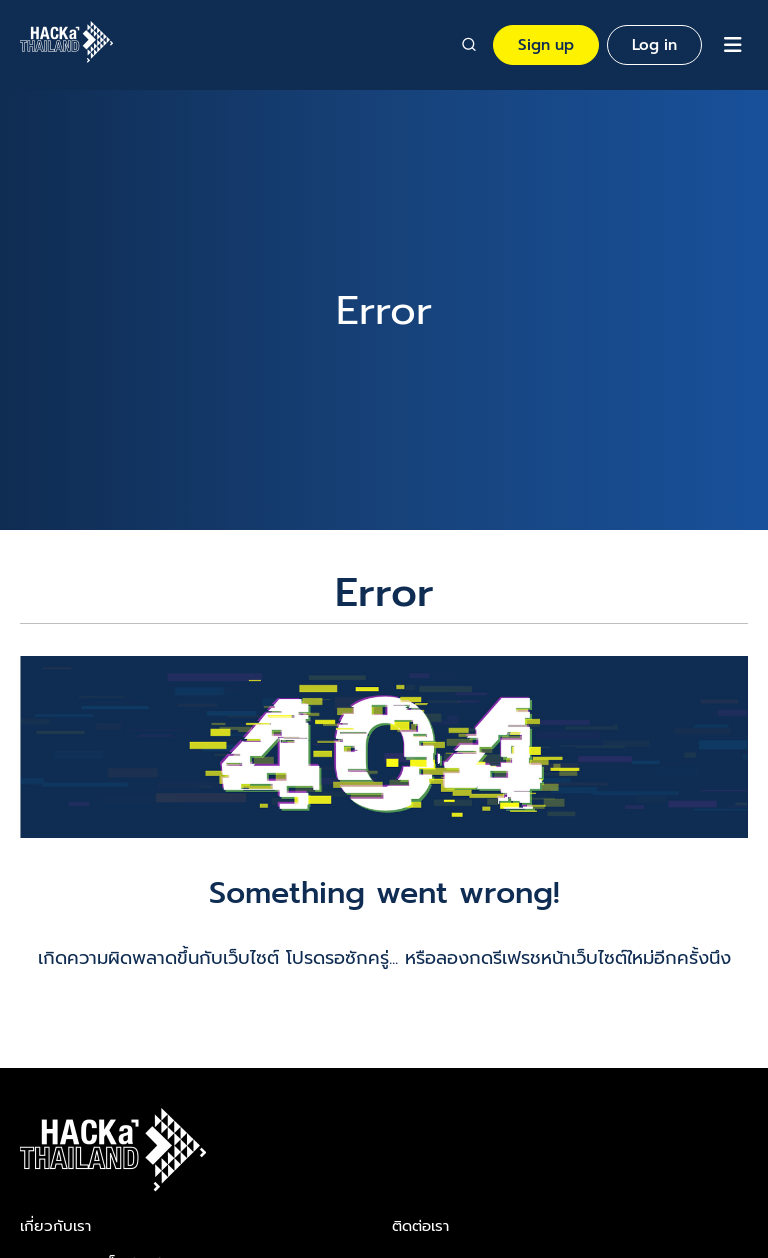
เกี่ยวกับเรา (55, 1226)
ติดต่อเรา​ (420, 1226)
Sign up (546, 45)
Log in (654, 45)
